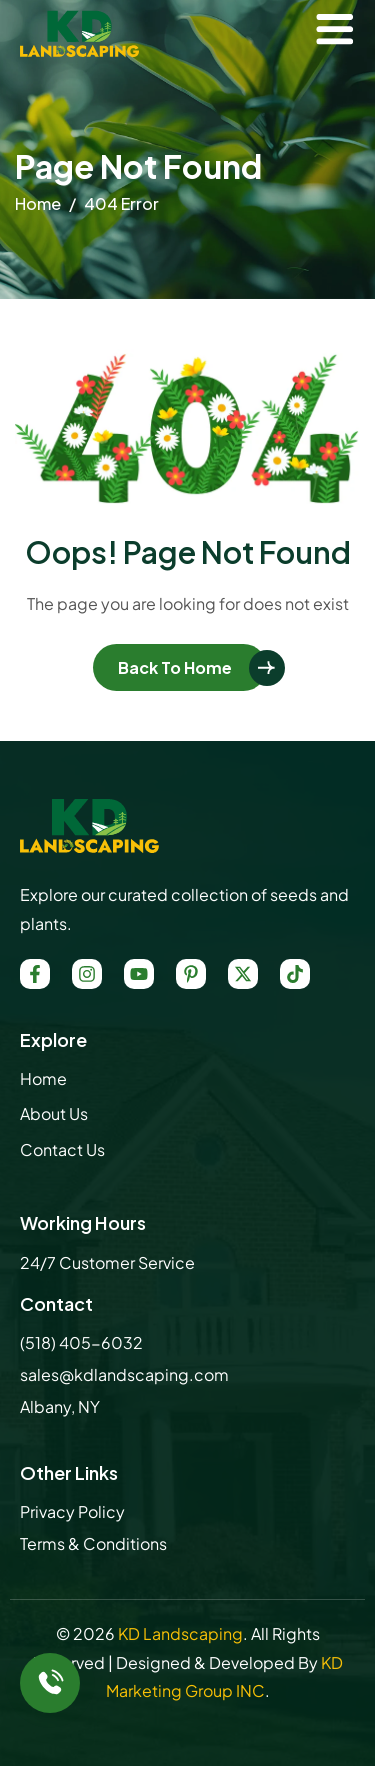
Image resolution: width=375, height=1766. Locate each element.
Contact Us (62, 1149)
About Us (54, 1113)
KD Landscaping (180, 1633)
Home (43, 1078)
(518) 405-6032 (81, 1342)
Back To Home (175, 667)
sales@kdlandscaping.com (124, 1374)
